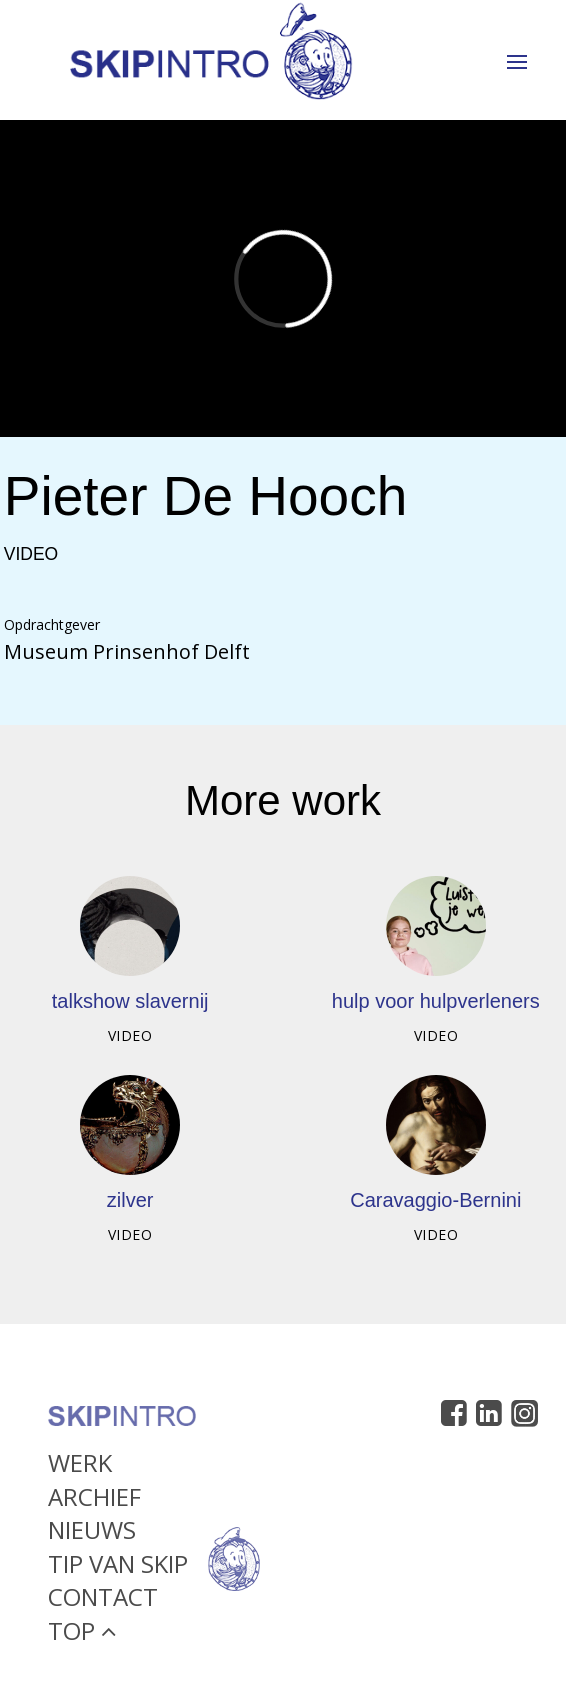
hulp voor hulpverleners (436, 1001)
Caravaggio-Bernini (435, 1200)
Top (82, 1634)
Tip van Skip (118, 1567)
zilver (130, 1200)
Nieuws (92, 1534)
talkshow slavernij (130, 1001)
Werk (80, 1466)
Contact (103, 1601)
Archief (94, 1500)
